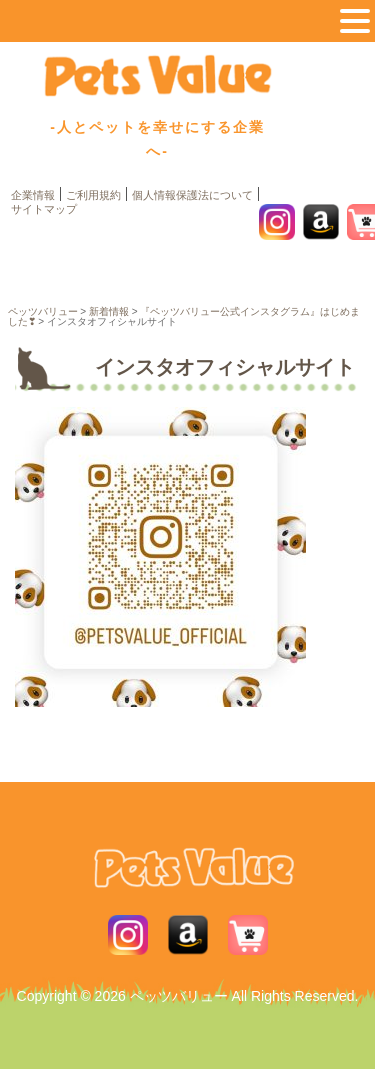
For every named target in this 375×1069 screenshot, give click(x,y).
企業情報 (33, 195)
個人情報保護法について (192, 195)
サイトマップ (44, 209)
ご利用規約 (93, 195)
